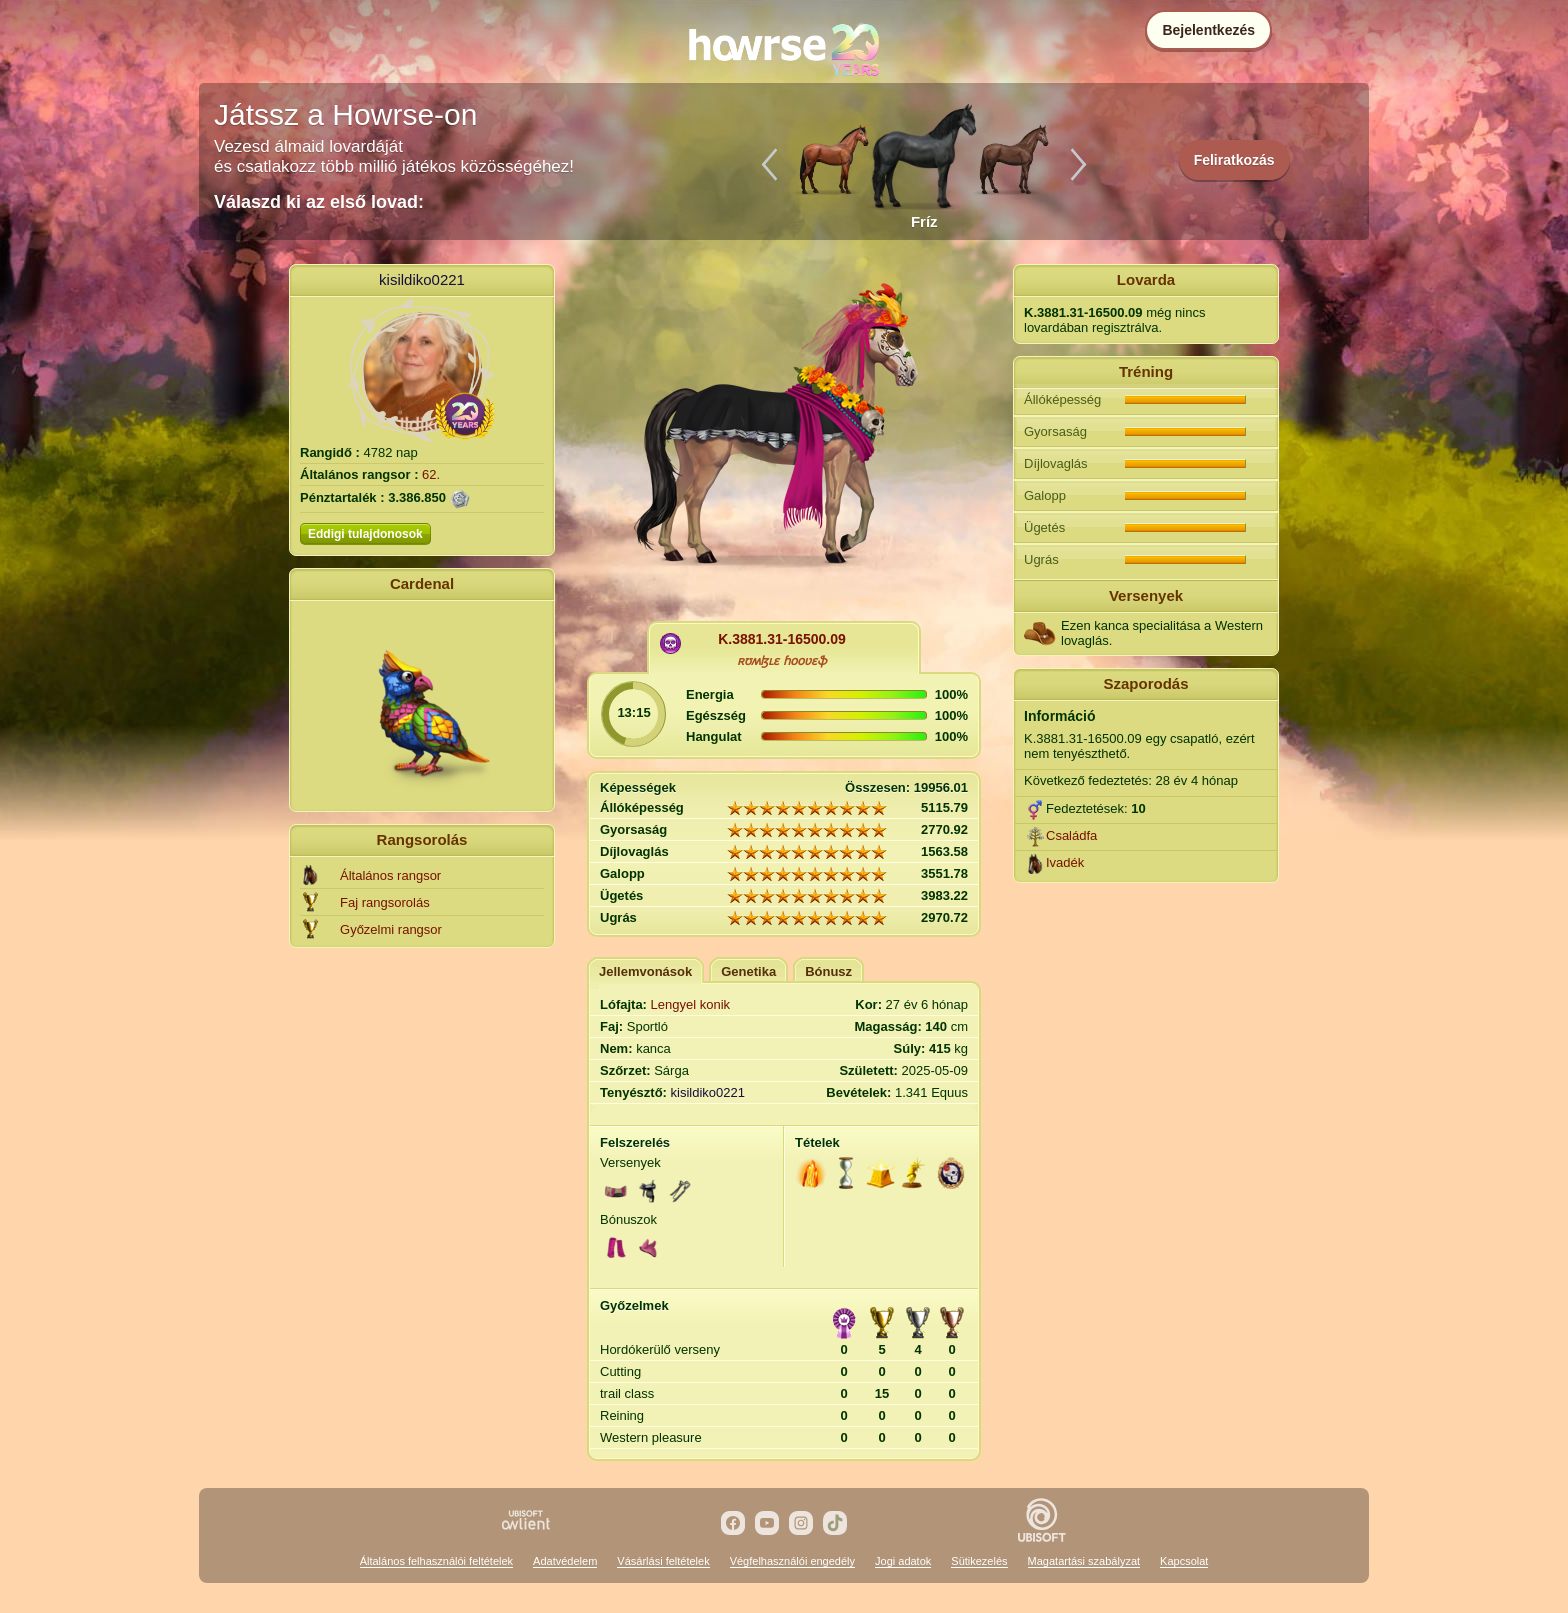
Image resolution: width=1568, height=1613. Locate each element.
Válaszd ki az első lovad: (319, 202)
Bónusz (828, 971)
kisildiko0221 (422, 279)
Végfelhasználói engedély (792, 1561)
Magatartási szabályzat (1084, 1561)
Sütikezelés (979, 1561)
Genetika (748, 971)
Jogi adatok (903, 1561)
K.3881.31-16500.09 (782, 639)
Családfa (1071, 835)
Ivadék (1065, 862)
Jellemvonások (645, 971)
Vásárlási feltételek (663, 1561)
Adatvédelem (565, 1561)
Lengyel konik (691, 1004)
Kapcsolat (1184, 1561)
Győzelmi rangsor (391, 929)
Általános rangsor (390, 875)
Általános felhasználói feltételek (436, 1561)
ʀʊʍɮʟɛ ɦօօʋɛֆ (781, 661)
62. (431, 474)
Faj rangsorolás (385, 902)
